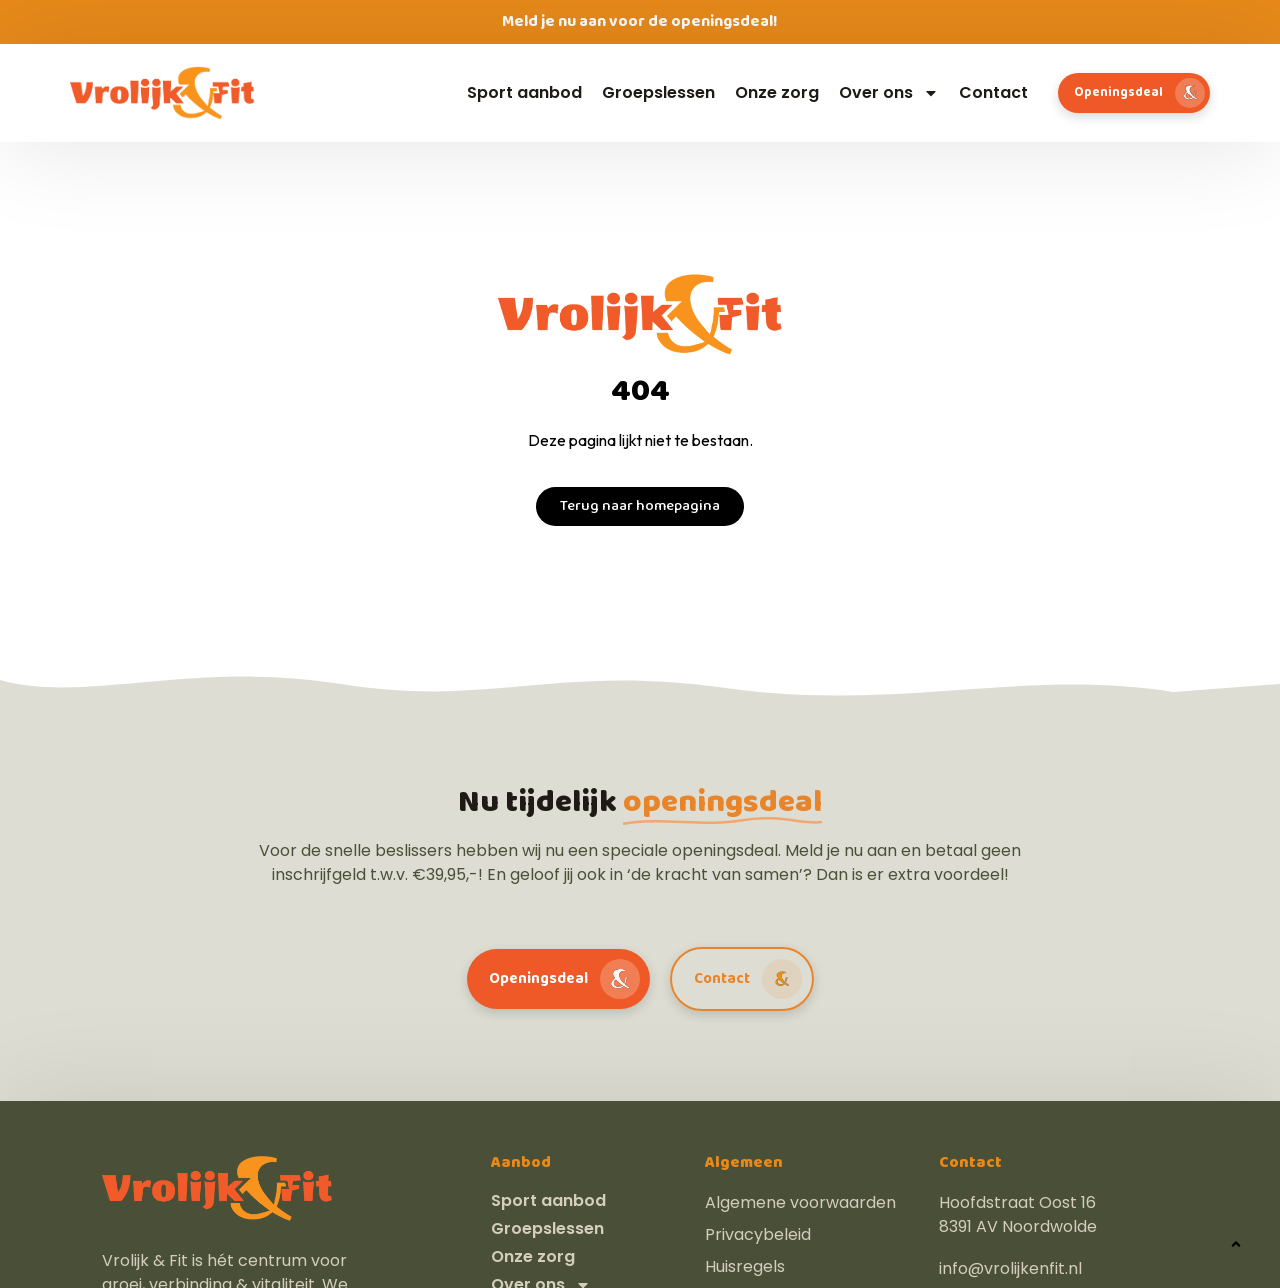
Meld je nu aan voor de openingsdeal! (640, 21)
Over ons (889, 93)
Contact (993, 92)
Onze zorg (777, 92)
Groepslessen (658, 92)
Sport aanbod (524, 92)
